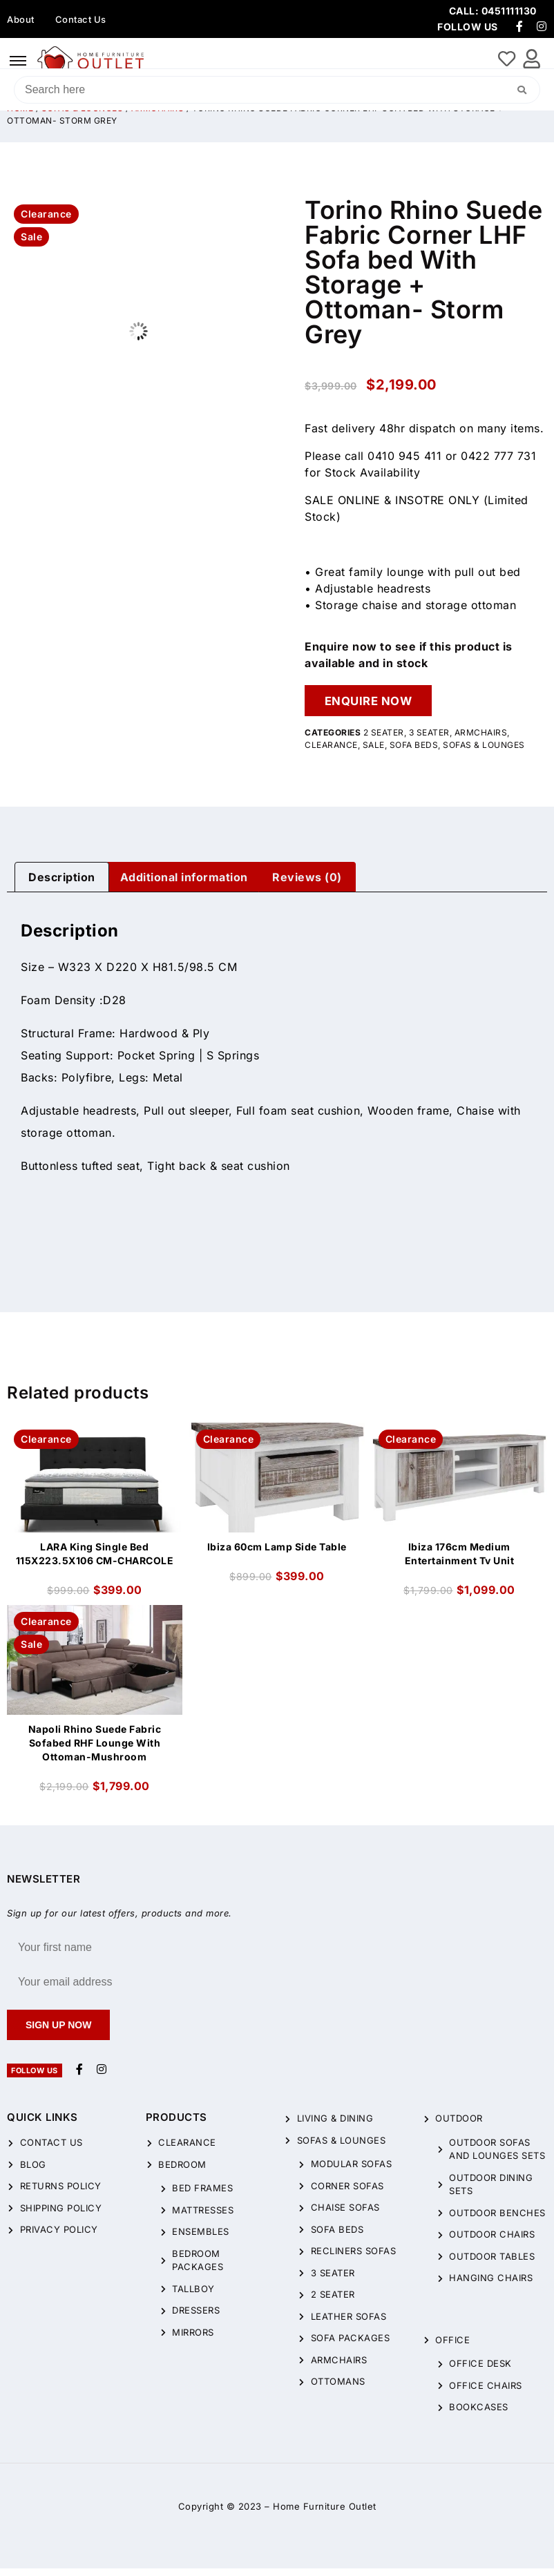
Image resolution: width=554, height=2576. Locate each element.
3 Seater (429, 740)
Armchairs (481, 740)
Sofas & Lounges (484, 752)
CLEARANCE (331, 752)
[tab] (62, 884)
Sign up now (58, 2032)
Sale (374, 752)
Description (61, 885)
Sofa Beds (414, 752)
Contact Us (80, 19)
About (21, 19)
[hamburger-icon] (18, 60)
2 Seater (383, 740)
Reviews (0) (307, 885)
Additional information (184, 885)
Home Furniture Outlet (324, 2513)
